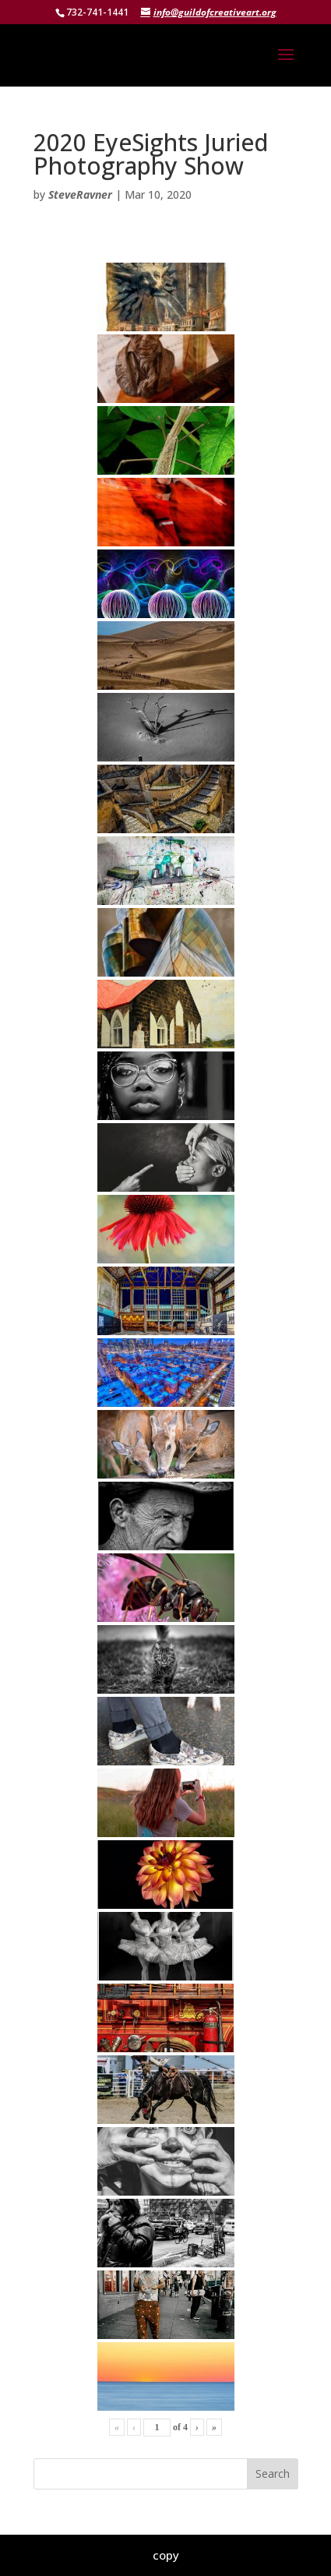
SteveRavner (80, 194)
